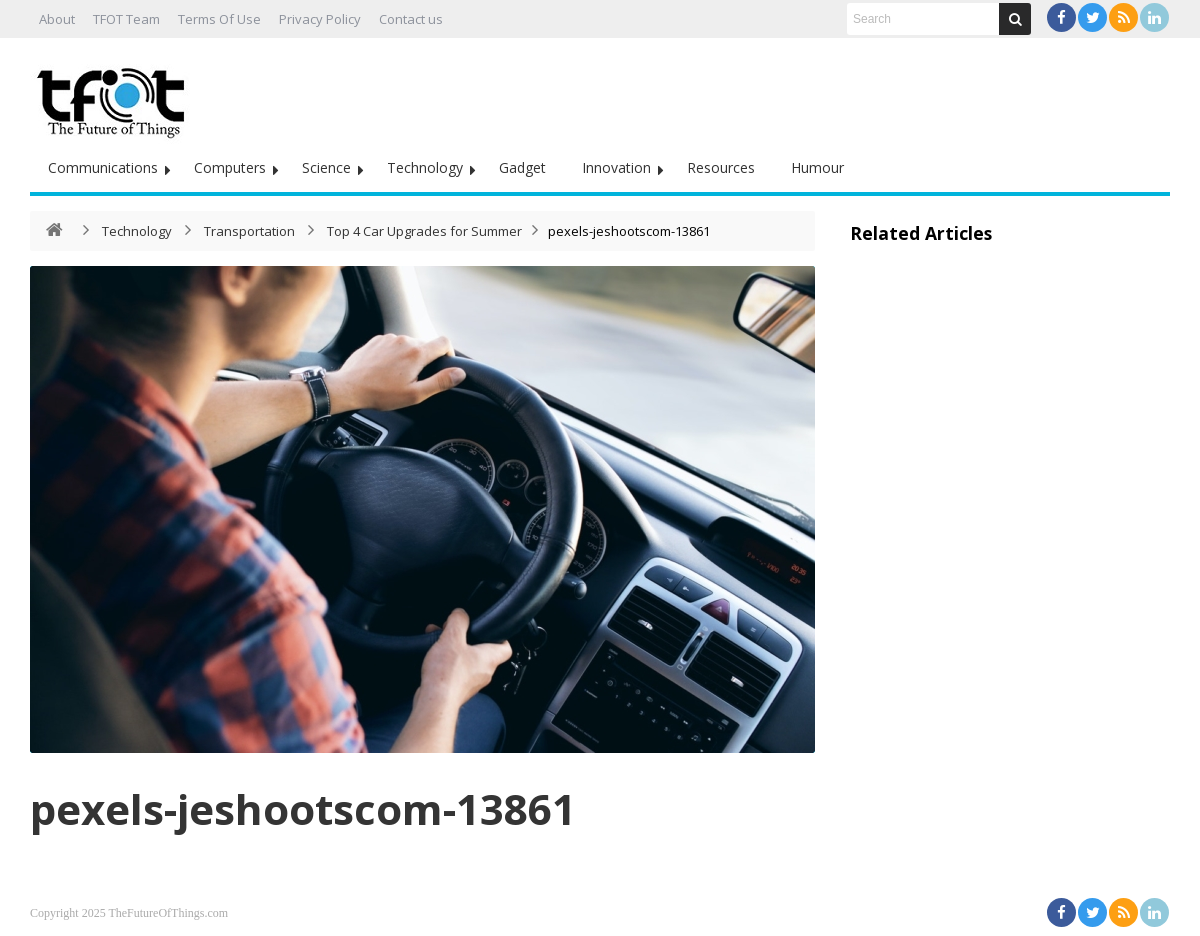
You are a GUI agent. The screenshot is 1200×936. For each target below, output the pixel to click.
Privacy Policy (320, 19)
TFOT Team (126, 19)
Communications (103, 167)
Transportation (249, 231)
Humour (817, 167)
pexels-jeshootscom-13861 (303, 808)
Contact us (411, 19)
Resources (721, 167)
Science (326, 167)
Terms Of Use (219, 19)
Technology (425, 167)
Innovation (616, 167)
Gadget (522, 167)
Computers (230, 167)
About (57, 19)
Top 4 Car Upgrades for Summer (424, 231)
